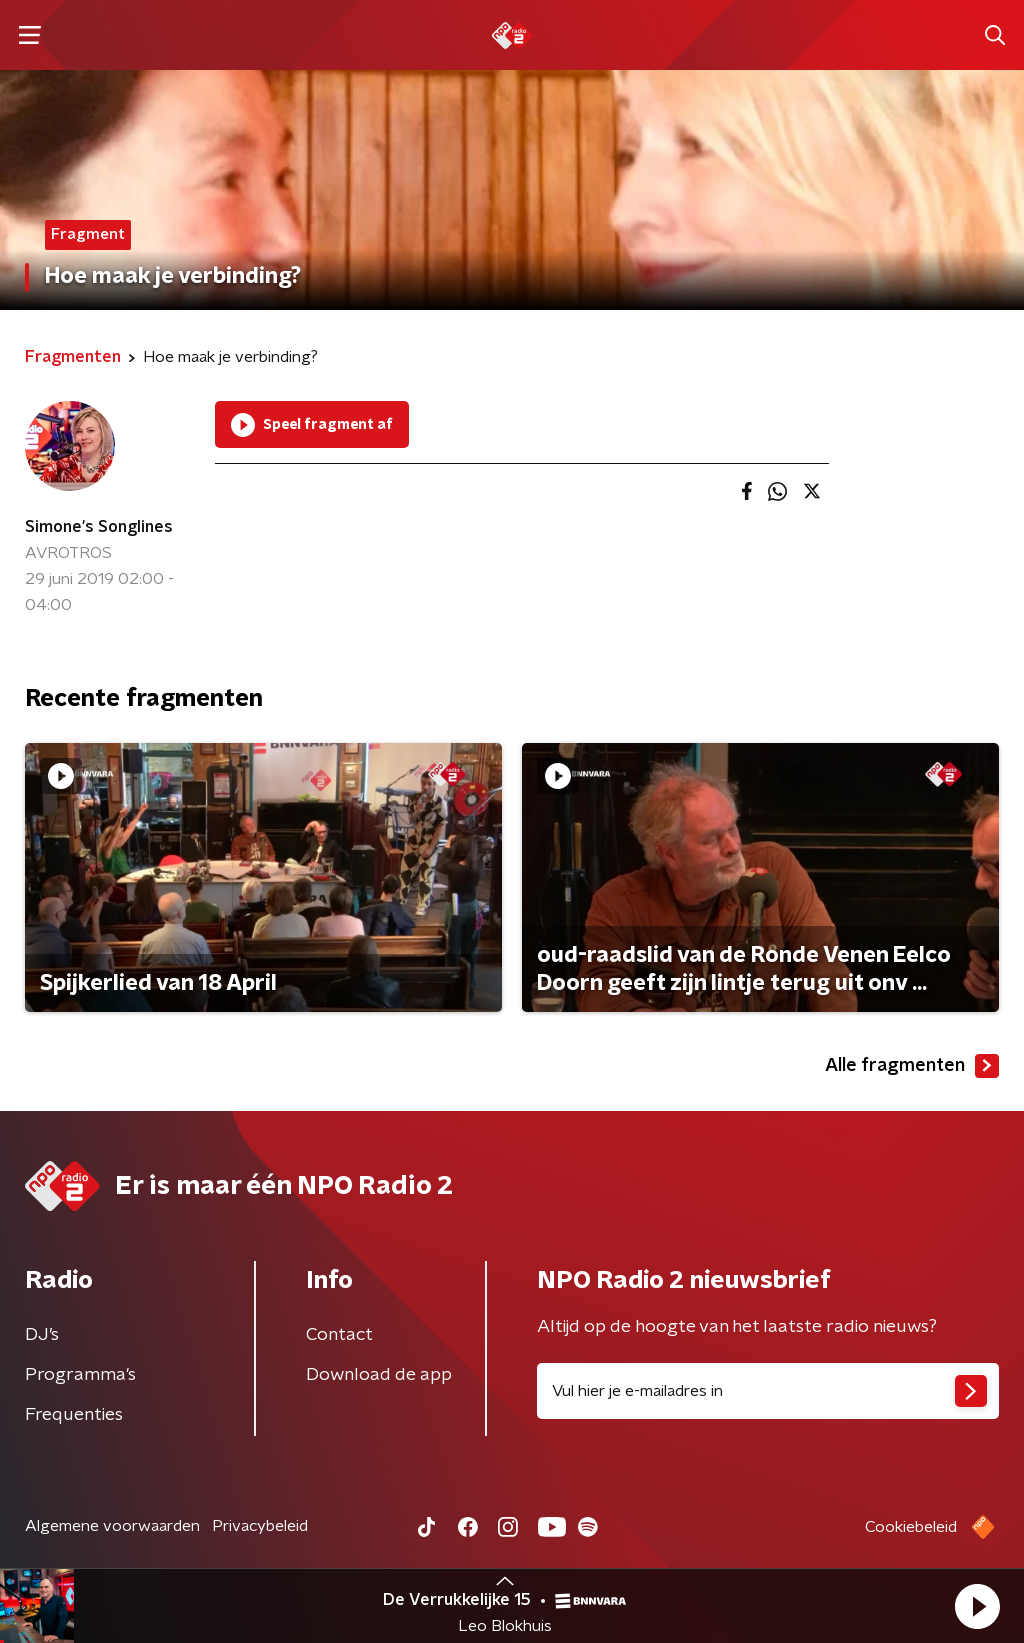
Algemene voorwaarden (112, 1526)
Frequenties (74, 1415)
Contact (339, 1335)
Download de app (379, 1375)
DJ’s (42, 1335)
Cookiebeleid (911, 1527)
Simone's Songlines (99, 527)
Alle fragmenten (912, 1066)
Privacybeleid (260, 1526)
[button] (977, 1606)
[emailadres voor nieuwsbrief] (768, 1391)
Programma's (80, 1375)
